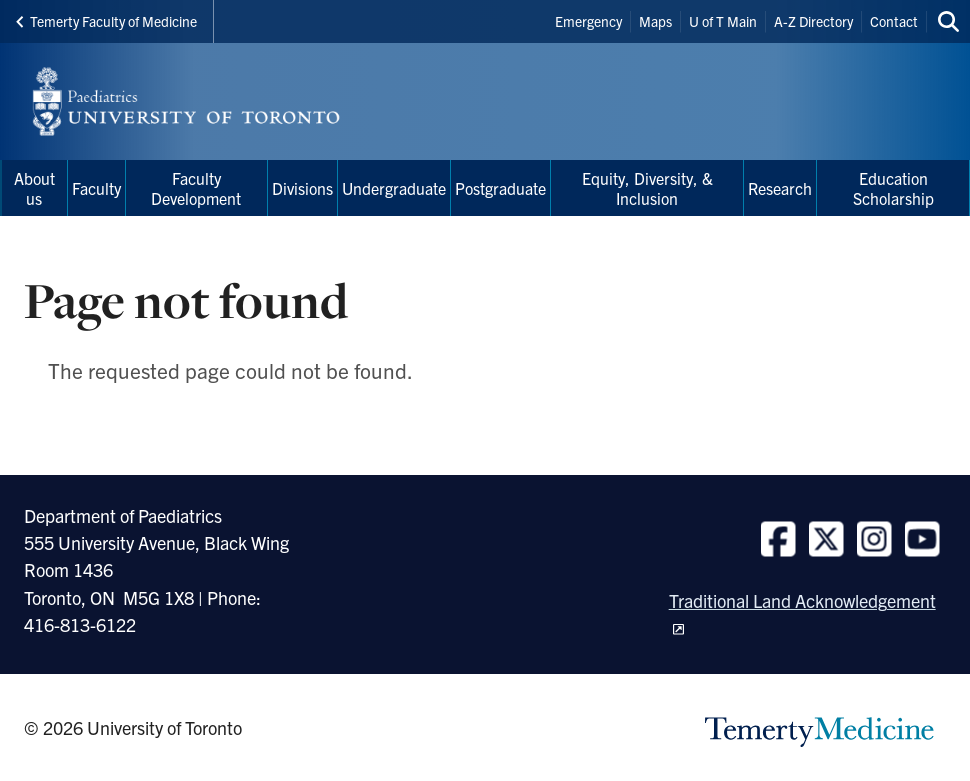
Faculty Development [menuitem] (196, 188)
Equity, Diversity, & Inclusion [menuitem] (647, 188)
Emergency (588, 21)
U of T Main (723, 21)
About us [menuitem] (34, 188)
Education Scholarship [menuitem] (893, 188)
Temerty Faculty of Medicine (106, 21)
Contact (894, 21)
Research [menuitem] (780, 188)
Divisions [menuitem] (302, 188)
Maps (655, 21)
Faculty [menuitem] (96, 188)
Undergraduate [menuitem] (394, 188)
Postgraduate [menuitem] (500, 188)
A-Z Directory (813, 21)
